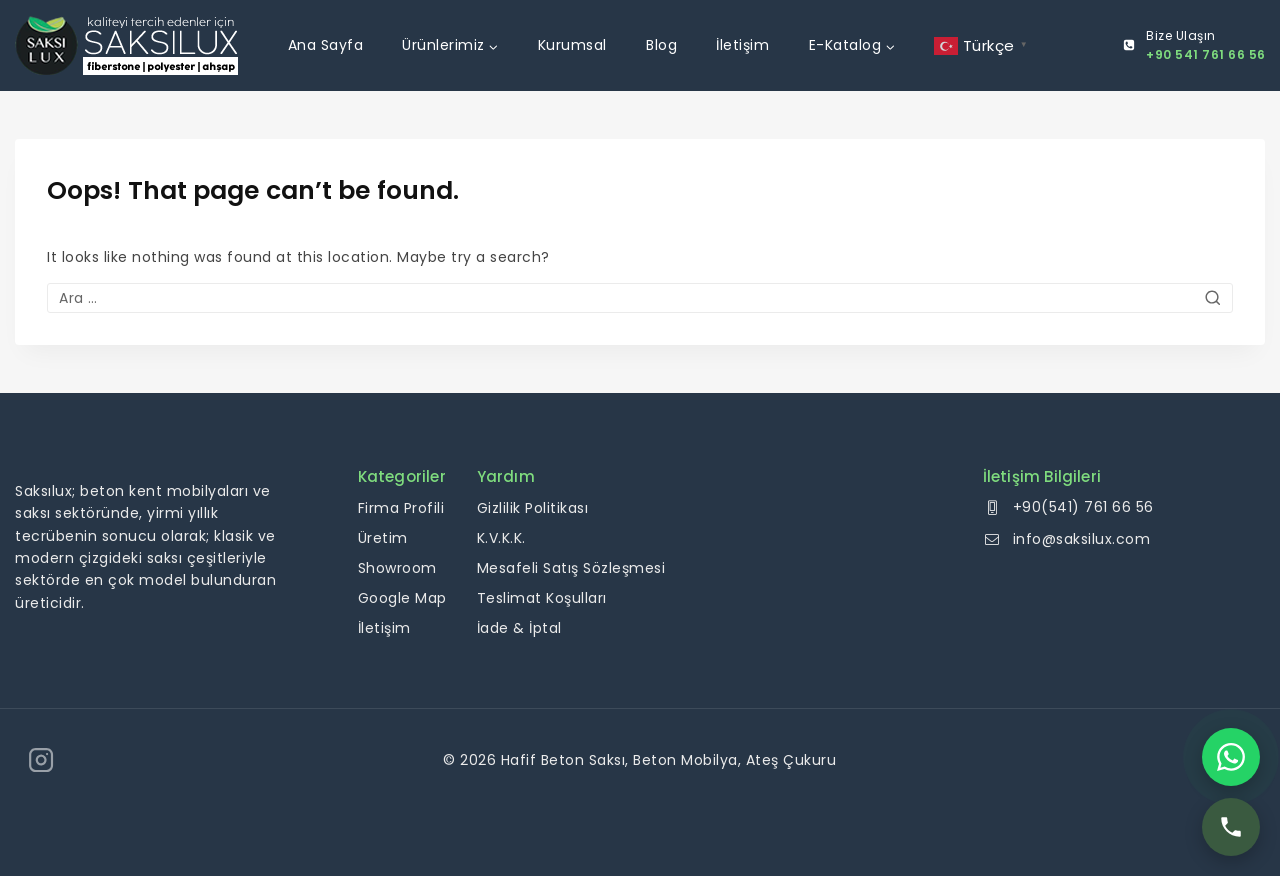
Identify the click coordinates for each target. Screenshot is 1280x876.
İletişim (742, 45)
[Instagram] (41, 760)
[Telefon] (1231, 827)
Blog (661, 45)
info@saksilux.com (1082, 539)
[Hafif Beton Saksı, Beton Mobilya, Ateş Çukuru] (126, 45)
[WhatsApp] (1231, 757)
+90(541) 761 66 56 (1083, 507)
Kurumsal (572, 45)
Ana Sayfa (326, 45)
